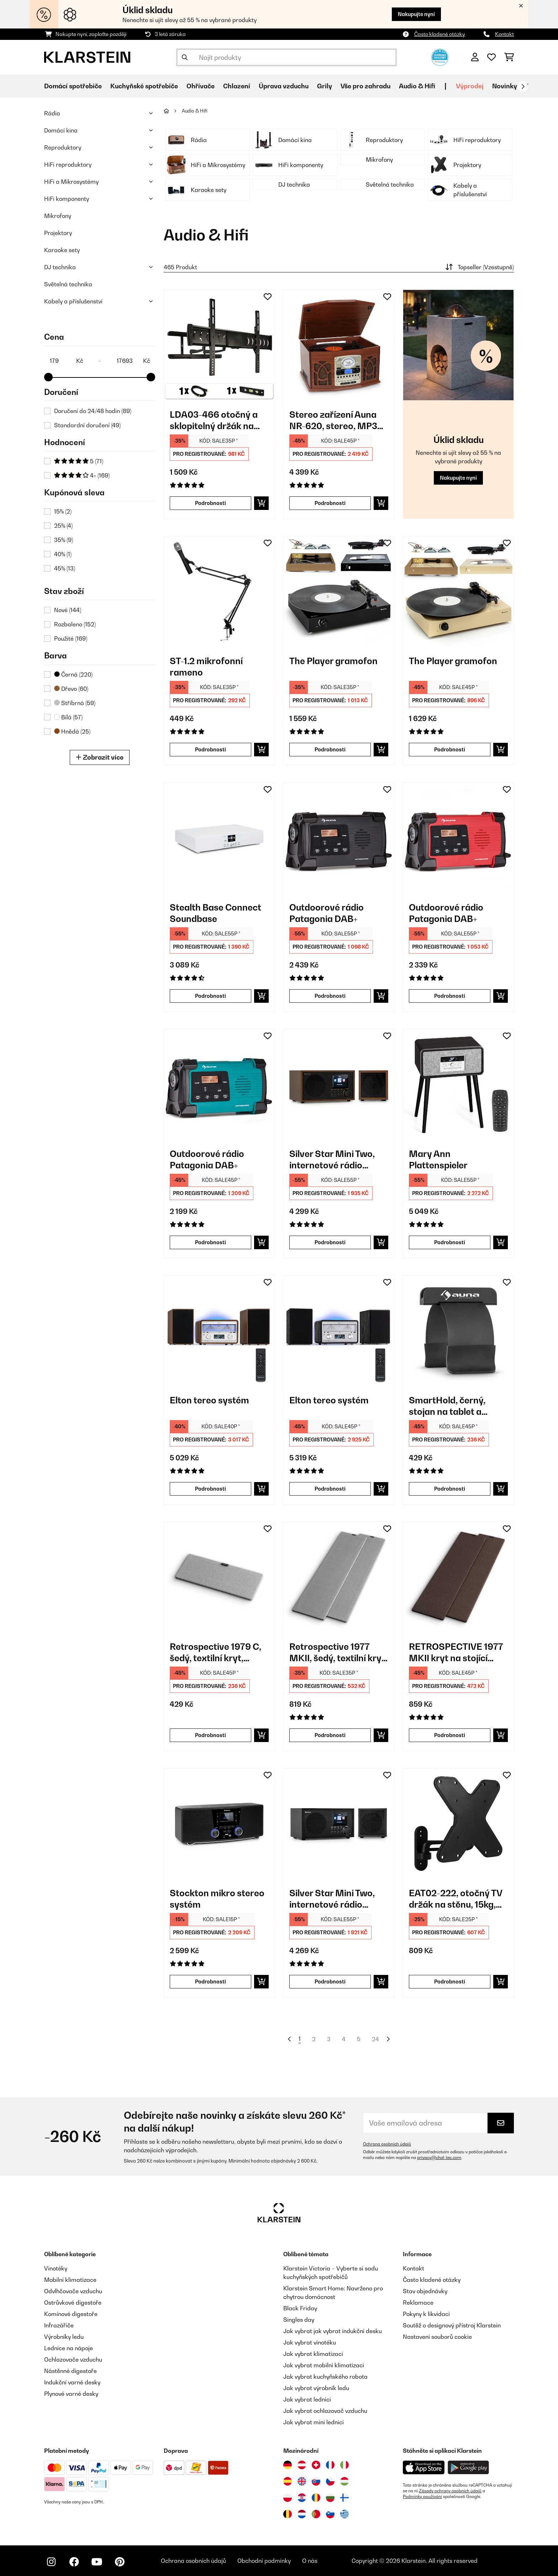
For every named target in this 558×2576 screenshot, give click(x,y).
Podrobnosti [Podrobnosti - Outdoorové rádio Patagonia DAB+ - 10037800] (210, 1242)
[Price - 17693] (133, 360)
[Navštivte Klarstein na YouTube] (97, 2561)
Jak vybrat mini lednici (313, 2422)
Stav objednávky (425, 2291)
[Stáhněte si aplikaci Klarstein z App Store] (424, 2468)
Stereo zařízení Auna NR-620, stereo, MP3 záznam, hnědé (333, 420)
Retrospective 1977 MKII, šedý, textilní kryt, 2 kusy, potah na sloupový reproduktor (338, 1652)
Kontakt (504, 34)
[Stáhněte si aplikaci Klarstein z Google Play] (468, 2468)
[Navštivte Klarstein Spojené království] (302, 2481)
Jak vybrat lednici (307, 2399)
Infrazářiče (59, 2325)
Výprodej (470, 86)
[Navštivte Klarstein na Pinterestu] (119, 2561)
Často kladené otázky (439, 34)
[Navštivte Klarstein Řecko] (344, 2514)
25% (63, 525)
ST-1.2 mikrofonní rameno (206, 667)
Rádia (52, 113)
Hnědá (72, 731)
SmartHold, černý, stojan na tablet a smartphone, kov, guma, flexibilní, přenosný (447, 1406)
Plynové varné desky (71, 2393)
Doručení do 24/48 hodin (92, 411)
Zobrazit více (99, 757)
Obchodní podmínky (264, 2560)
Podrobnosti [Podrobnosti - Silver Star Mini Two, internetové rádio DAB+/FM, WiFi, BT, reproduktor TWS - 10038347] (330, 1242)
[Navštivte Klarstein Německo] (287, 2465)
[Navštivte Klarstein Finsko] (344, 2497)
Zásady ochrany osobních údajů (450, 2490)
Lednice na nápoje (68, 2348)
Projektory (58, 232)
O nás (309, 2560)
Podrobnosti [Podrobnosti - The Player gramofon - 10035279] (449, 749)
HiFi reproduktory (67, 164)
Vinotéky (55, 2268)
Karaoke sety (62, 250)
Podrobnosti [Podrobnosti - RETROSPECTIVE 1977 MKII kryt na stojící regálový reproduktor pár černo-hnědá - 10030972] (449, 1735)
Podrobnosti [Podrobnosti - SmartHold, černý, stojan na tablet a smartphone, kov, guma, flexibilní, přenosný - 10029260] (449, 1489)
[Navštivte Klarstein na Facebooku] (74, 2561)
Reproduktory (62, 147)
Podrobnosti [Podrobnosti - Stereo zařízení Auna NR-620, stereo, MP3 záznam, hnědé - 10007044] (330, 503)
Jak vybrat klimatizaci (313, 2353)
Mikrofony (57, 215)
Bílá (68, 717)
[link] (219, 345)
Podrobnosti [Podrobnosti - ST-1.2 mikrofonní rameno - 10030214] (210, 749)
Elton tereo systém (209, 1400)
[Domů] (173, 111)
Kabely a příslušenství (73, 301)
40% (63, 554)
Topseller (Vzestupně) (479, 267)
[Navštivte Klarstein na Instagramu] (51, 2561)
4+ (82, 475)
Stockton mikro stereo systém (217, 1899)
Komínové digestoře (71, 2313)
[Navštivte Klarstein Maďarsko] (344, 2481)
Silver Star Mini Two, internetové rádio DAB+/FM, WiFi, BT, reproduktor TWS (332, 1159)
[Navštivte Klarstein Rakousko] (302, 2465)
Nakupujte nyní (416, 14)
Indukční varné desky (72, 2382)
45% (64, 568)
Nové (67, 610)
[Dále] (522, 86)
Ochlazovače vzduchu (73, 2359)
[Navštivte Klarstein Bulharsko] (330, 2497)
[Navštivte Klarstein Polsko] (287, 2497)
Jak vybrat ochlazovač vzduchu (325, 2410)
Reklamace (418, 2302)
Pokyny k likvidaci (426, 2313)
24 (375, 2039)
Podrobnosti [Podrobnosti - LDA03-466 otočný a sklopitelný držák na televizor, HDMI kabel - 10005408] (210, 503)
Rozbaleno (75, 624)
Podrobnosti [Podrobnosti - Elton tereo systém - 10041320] (330, 1489)
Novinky (504, 86)
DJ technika (60, 267)
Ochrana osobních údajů (387, 2144)
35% (63, 540)
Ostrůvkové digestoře (72, 2302)
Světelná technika (68, 284)
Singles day (298, 2319)
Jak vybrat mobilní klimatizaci (323, 2365)
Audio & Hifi (195, 111)
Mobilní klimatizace (70, 2279)
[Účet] (475, 57)
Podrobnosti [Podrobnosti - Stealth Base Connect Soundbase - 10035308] (210, 996)
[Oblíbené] (491, 57)
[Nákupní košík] (509, 57)
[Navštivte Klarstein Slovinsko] (330, 2514)
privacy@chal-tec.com (439, 2157)
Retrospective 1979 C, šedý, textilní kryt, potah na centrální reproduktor (215, 1652)
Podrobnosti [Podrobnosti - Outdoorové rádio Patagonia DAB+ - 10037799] (449, 996)
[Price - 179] (66, 360)
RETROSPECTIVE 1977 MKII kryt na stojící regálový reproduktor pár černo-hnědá (456, 1652)
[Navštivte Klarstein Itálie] (344, 2465)
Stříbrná (74, 703)
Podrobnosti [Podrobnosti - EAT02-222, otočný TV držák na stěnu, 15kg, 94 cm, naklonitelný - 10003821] (449, 1981)
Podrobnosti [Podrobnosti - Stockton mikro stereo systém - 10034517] (210, 1981)
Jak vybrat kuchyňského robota (325, 2376)
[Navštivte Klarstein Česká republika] (330, 2481)
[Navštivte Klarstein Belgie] (287, 2514)
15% (63, 511)
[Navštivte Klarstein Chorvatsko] (302, 2497)
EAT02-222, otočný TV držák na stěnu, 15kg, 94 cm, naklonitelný (455, 1899)
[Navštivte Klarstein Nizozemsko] (302, 2514)
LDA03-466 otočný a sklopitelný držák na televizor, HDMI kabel (214, 420)
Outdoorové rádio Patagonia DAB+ (326, 913)
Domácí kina (61, 130)
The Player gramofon (333, 661)
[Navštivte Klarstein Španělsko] (287, 2481)
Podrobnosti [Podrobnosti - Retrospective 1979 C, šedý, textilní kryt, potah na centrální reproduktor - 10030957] (210, 1735)
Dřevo (71, 688)
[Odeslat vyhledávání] (185, 57)
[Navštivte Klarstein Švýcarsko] (316, 2465)
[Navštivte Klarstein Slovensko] (316, 2481)
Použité (70, 638)
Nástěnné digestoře (70, 2370)
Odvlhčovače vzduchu (73, 2291)
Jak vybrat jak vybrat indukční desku (332, 2331)
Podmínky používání (422, 2496)
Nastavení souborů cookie (437, 2336)
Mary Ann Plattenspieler (438, 1159)
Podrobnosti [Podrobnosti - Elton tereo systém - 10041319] (210, 1489)
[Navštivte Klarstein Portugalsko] (316, 2514)
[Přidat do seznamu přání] (268, 297)
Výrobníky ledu (64, 2336)
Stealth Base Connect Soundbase (215, 913)
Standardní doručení (87, 425)
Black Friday (300, 2308)
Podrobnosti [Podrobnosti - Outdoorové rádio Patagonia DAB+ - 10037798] (330, 996)
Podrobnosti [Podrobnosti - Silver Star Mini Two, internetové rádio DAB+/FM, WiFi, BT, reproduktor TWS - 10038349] (330, 1981)
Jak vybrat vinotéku (309, 2342)
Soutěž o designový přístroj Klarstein (452, 2325)
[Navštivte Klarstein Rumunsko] (316, 2497)
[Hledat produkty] (286, 57)
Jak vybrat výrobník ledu (316, 2388)
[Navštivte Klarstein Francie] (330, 2465)
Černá (73, 674)
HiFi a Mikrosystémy (71, 181)
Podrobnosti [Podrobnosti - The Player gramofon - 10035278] (330, 749)
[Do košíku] (261, 503)
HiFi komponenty (66, 198)
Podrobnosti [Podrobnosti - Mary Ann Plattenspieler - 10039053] (449, 1242)
